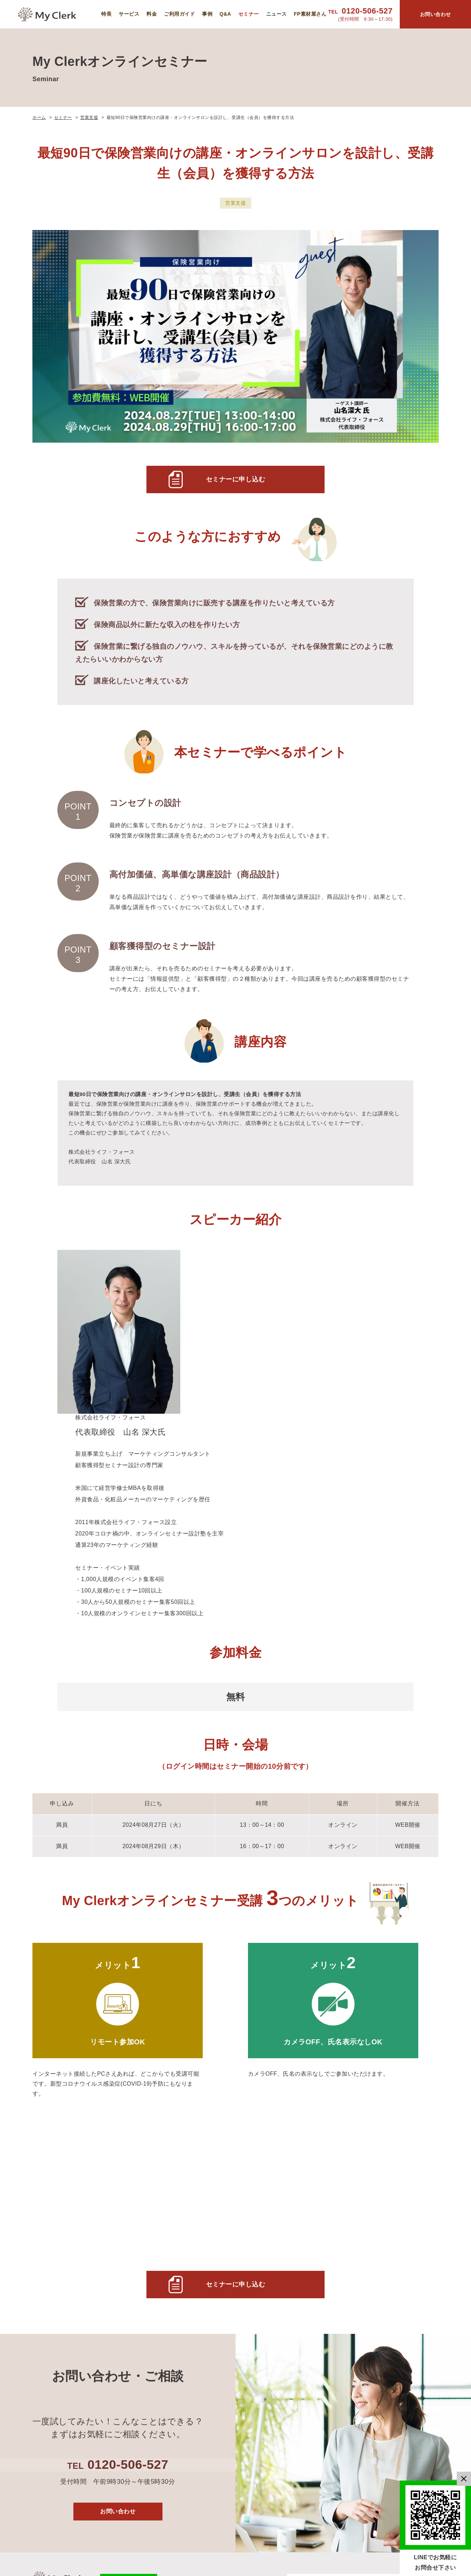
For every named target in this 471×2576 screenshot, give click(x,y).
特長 (106, 14)
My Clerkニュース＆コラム (404, 2304)
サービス (129, 14)
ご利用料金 (328, 2311)
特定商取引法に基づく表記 (403, 2438)
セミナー (248, 14)
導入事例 (325, 2334)
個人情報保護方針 (400, 2333)
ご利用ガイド (179, 14)
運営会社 (389, 2321)
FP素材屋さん (310, 14)
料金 (151, 14)
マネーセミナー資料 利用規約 (403, 2383)
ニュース (276, 14)
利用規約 (389, 2344)
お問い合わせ (117, 2220)
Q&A (225, 14)
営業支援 (235, 203)
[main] (235, 1144)
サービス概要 (331, 2299)
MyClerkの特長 (333, 2287)
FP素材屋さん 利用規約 (402, 2361)
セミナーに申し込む (235, 481)
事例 (207, 14)
